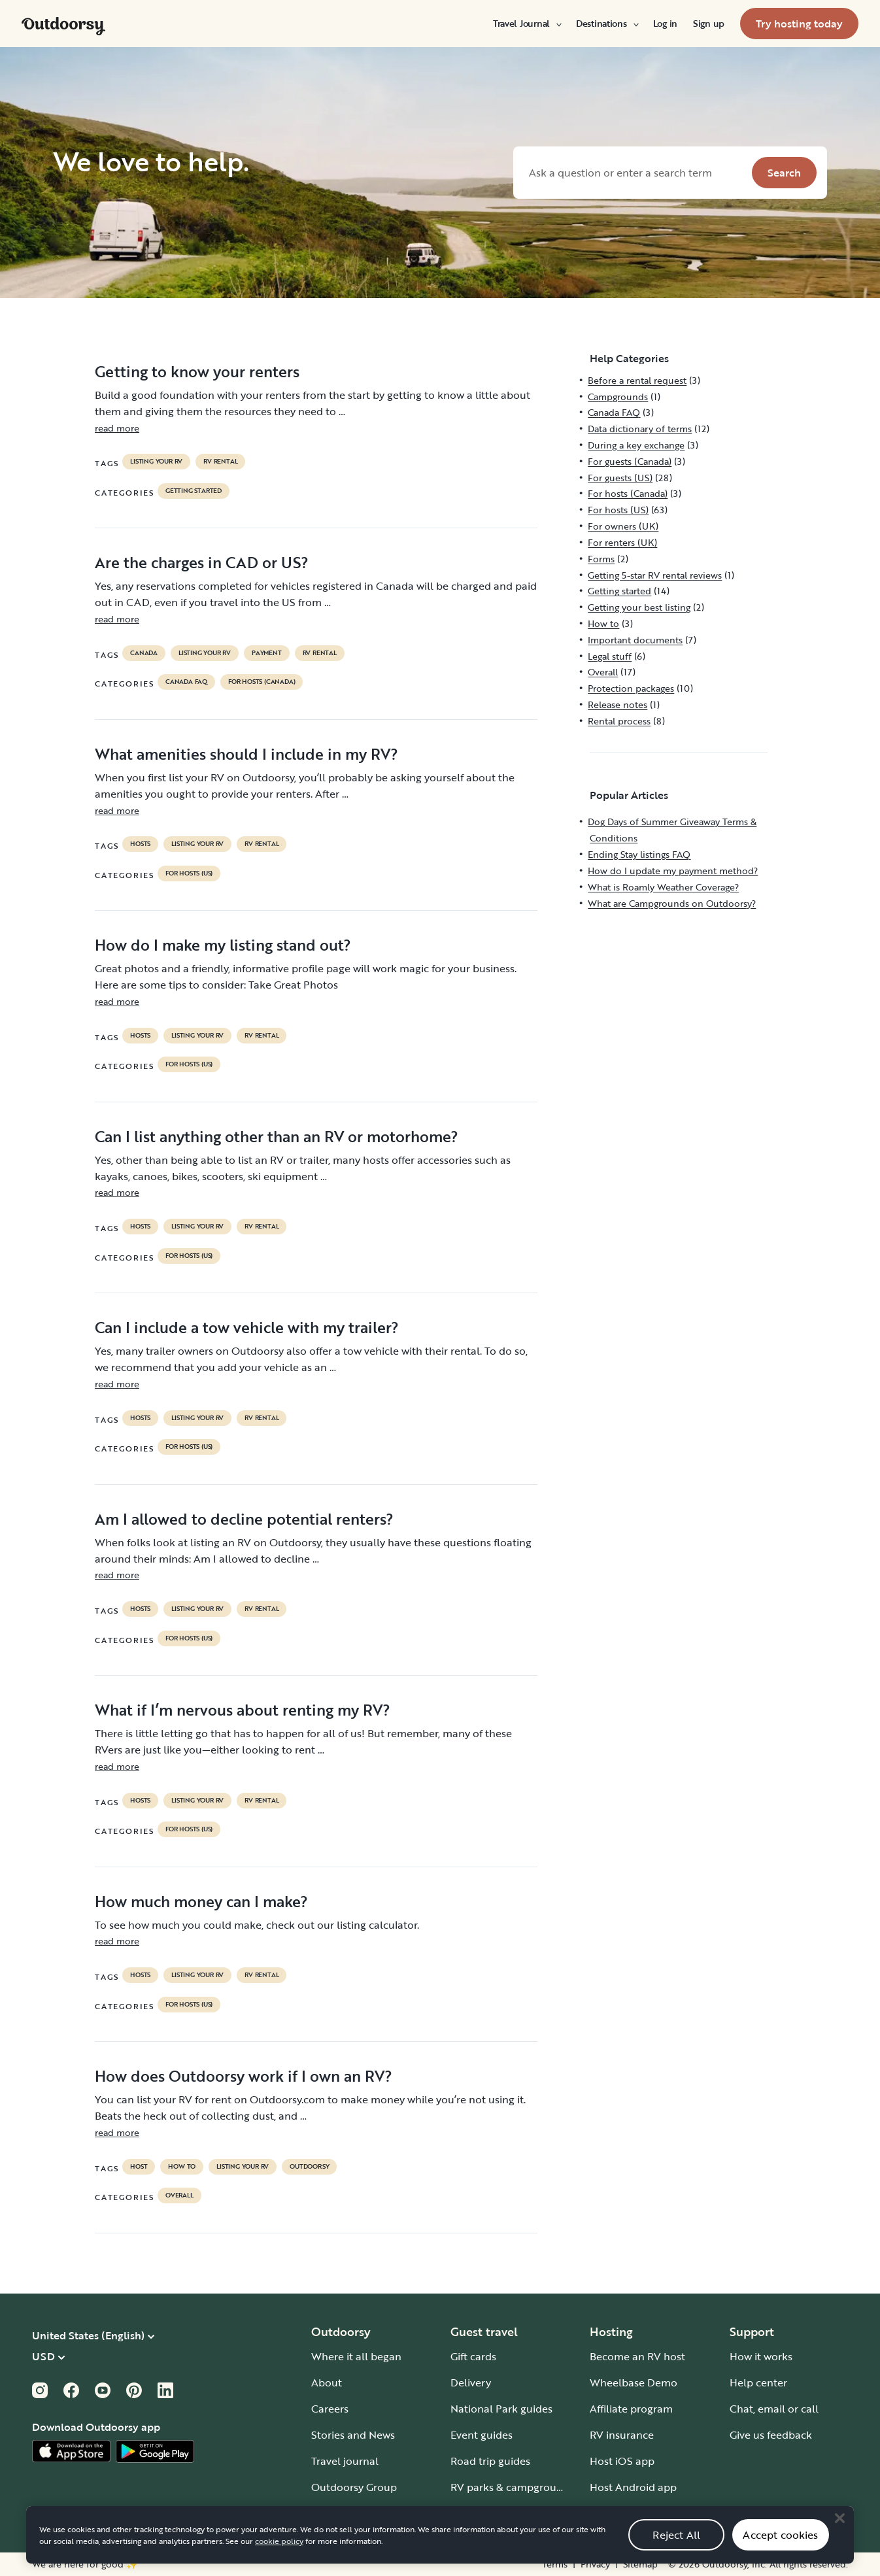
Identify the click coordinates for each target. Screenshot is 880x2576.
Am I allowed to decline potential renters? (244, 1519)
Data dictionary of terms (640, 428)
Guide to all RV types (501, 2513)
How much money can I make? (201, 1901)
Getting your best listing (639, 607)
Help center (758, 2382)
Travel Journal (526, 23)
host (138, 2167)
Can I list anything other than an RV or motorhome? (276, 1136)
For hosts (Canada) (261, 682)
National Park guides (501, 2408)
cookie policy (279, 2567)
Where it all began (356, 2356)
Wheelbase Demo (633, 2382)
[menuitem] (526, 23)
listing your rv (156, 462)
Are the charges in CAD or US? (202, 562)
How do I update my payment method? (673, 870)
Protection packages (631, 688)
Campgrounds (618, 396)
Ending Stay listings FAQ (639, 854)
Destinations (606, 23)
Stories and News (353, 2435)
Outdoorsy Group (354, 2487)
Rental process (619, 721)
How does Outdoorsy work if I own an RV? (243, 2076)
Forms (601, 559)
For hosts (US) (188, 873)
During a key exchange (636, 445)
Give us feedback (771, 2435)
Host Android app (633, 2487)
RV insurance (622, 2435)
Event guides (481, 2435)
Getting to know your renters (197, 371)
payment (267, 653)
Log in (665, 23)
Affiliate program (631, 2408)
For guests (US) (620, 477)
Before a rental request (637, 380)
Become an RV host (637, 2356)
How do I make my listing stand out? (223, 945)
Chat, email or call (774, 2408)
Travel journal (345, 2461)
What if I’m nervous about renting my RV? (242, 1710)
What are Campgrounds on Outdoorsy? (672, 903)
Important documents (635, 640)
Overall (179, 2195)
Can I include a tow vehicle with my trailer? (247, 1327)
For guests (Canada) (629, 461)
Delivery (470, 2382)
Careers (329, 2408)
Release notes (617, 704)
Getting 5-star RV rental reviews (655, 575)
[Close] (839, 2544)
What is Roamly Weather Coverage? (663, 887)
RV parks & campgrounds (512, 2487)
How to (181, 2167)
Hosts (140, 844)
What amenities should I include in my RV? (246, 754)
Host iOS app (622, 2461)
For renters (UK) (622, 542)
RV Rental (220, 462)
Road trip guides (490, 2461)
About (326, 2382)
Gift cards (473, 2356)
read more (117, 428)
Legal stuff (610, 656)
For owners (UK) (623, 526)
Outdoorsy (309, 2167)
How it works (761, 2356)
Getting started (193, 491)
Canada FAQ (186, 682)
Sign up (708, 23)
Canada (144, 653)
